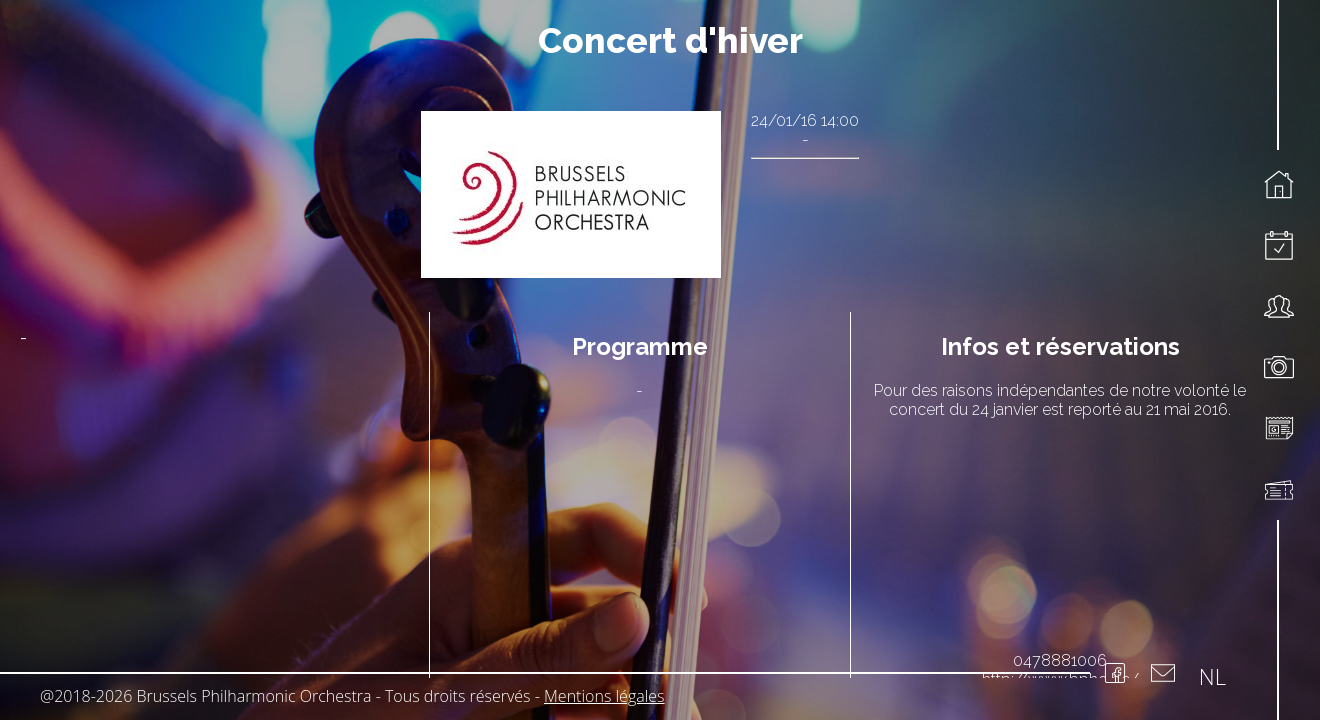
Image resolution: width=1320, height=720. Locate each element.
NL (1212, 676)
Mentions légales (604, 696)
